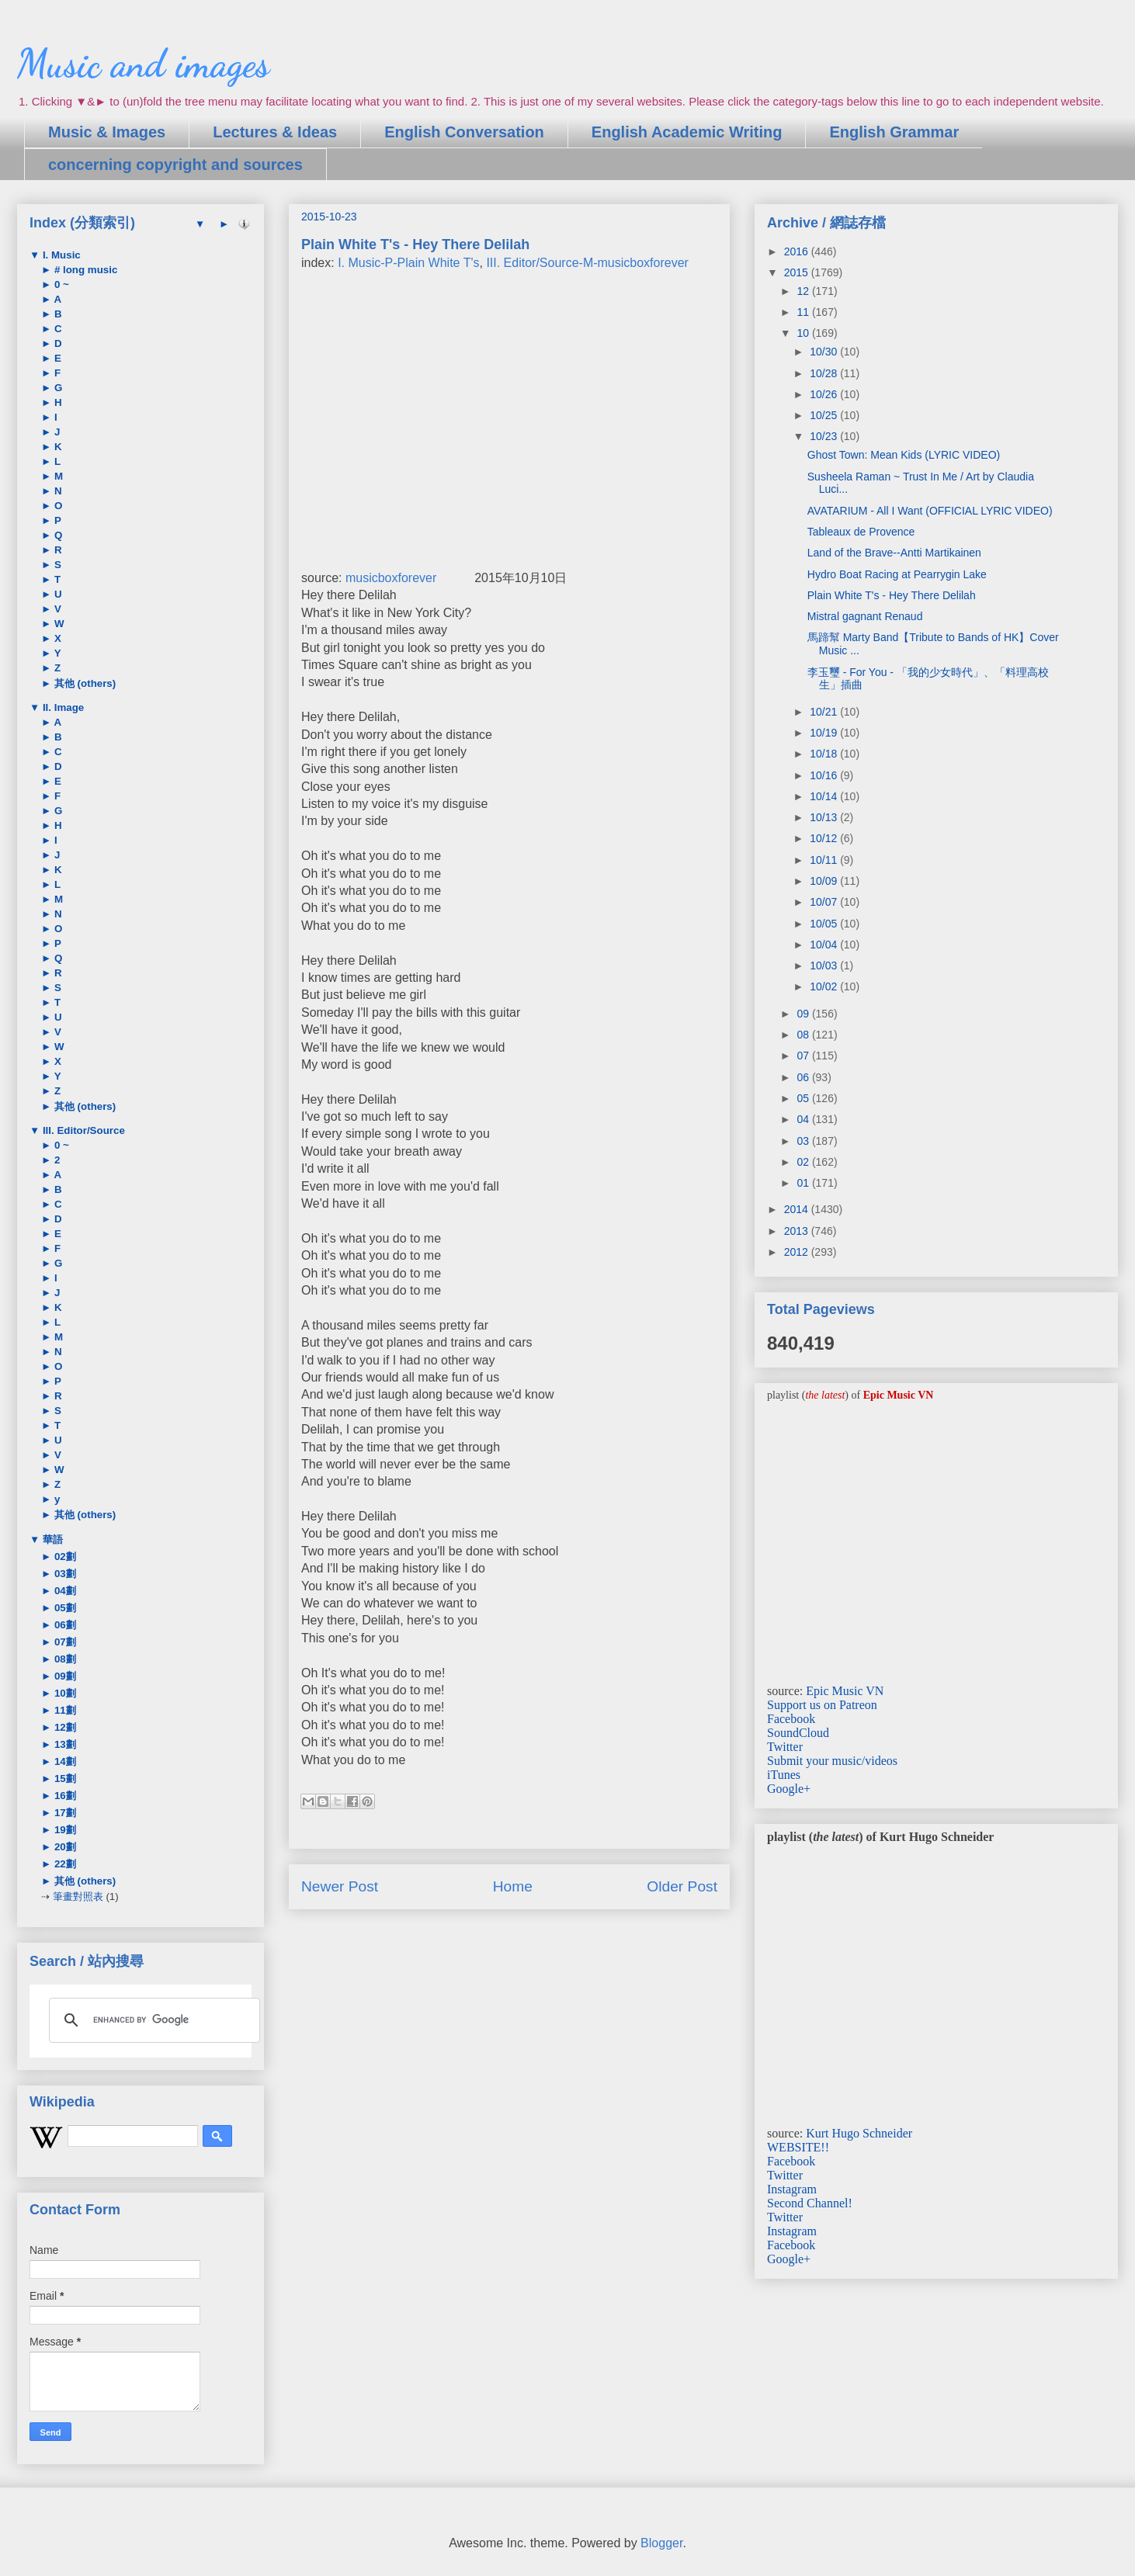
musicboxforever (390, 577)
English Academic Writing (687, 131)
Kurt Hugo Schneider (859, 2133)
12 (804, 291)
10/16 (825, 775)
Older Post (682, 1886)
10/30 (825, 351)
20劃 (63, 1847)
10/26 (825, 394)
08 (804, 1034)
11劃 (63, 1710)
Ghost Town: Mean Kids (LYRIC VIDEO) (903, 455)
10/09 (825, 881)
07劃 (63, 1642)
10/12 (825, 838)
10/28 (825, 373)
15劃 (63, 1778)
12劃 (63, 1727)
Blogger (661, 2543)
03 (804, 1141)
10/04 (825, 944)
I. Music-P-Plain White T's (408, 262)
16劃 (63, 1795)
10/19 (825, 732)
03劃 (63, 1573)
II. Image (62, 707)
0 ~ (60, 284)
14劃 (63, 1761)
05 (804, 1098)
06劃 (63, 1625)
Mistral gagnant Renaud (865, 616)
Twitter (785, 1746)
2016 (797, 251)
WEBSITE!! (798, 2147)
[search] (152, 2020)
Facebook (791, 1718)
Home (513, 1886)
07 (804, 1055)
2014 (797, 1209)
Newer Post (339, 1886)
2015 (797, 272)
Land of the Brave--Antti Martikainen (894, 552)
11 (804, 312)
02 (804, 1162)
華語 (51, 1539)
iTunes (783, 1774)
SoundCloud (798, 1732)
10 (804, 333)
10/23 (825, 436)
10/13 (825, 817)
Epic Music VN (844, 1690)
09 (804, 1013)
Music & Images (106, 131)
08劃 (63, 1659)
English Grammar (894, 131)
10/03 (825, 965)
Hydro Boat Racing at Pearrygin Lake (897, 574)
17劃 (63, 1812)
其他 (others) (83, 683)
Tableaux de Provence (861, 531)
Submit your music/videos (832, 1760)
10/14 (825, 796)
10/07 (825, 902)
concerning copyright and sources (175, 164)
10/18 (825, 753)
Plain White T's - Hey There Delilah (891, 595)
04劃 (63, 1591)
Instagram (792, 2189)
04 (804, 1119)
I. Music (60, 255)
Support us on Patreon (822, 1704)
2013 (797, 1231)
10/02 (825, 986)
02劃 (63, 1556)
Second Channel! (809, 2203)
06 (804, 1077)
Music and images (143, 63)
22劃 (63, 1864)
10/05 (825, 923)
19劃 (63, 1830)
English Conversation (464, 131)
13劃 (63, 1744)
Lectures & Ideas (275, 131)
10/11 (825, 860)
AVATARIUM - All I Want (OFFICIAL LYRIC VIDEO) (930, 510)
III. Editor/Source (82, 1130)
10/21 (825, 712)
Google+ (788, 1788)
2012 (797, 1252)
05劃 (63, 1608)
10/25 (825, 415)
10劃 (63, 1693)
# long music (84, 270)
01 (804, 1183)
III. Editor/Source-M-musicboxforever (587, 262)
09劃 (63, 1676)
